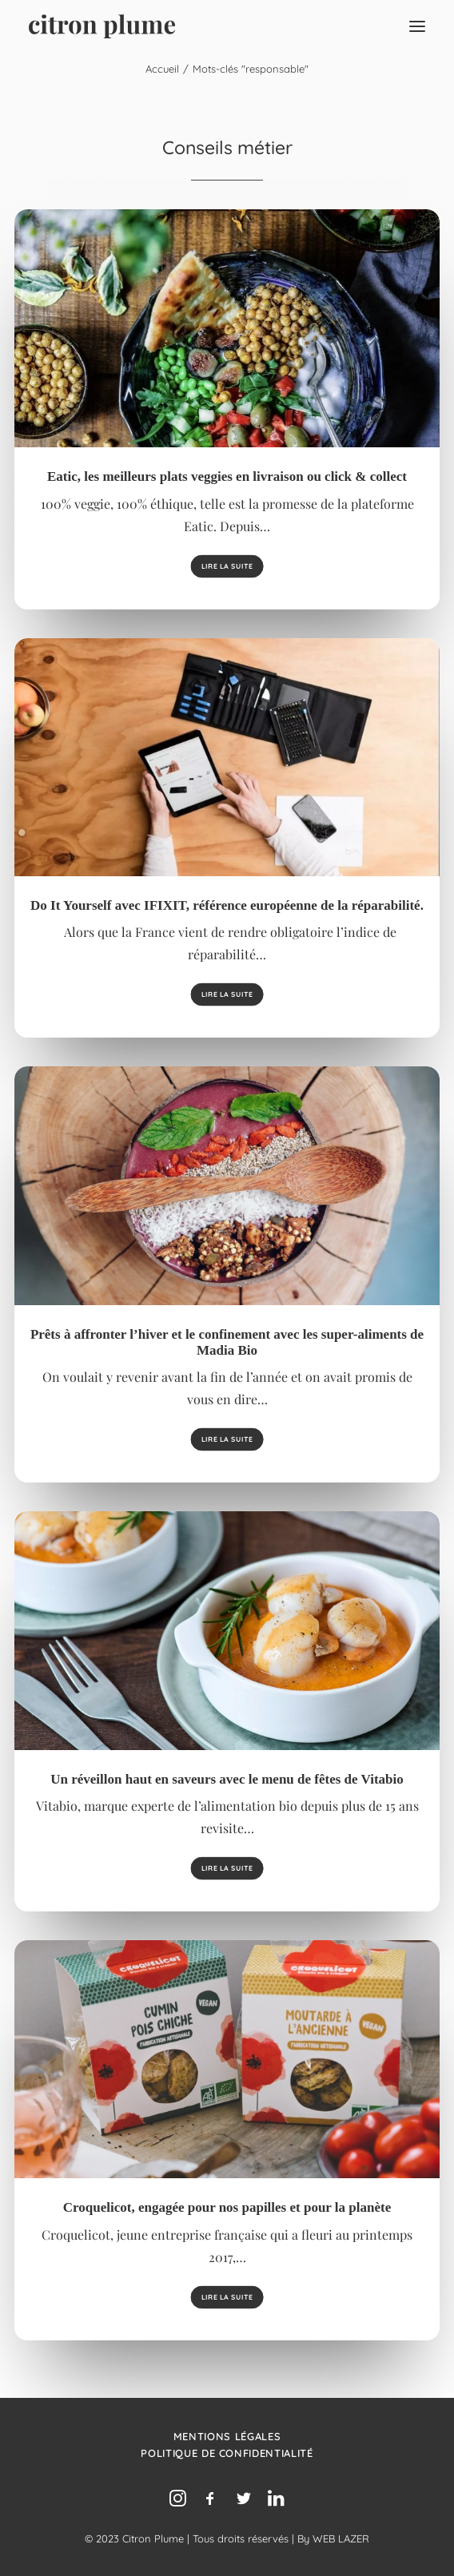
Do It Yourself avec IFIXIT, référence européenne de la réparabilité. (227, 905)
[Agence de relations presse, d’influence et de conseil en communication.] (102, 26)
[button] (417, 26)
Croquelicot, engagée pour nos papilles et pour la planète (227, 2207)
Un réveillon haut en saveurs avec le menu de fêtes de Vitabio (227, 1779)
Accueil (162, 68)
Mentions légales (227, 2436)
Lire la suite (227, 566)
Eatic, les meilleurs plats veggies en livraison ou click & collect (227, 476)
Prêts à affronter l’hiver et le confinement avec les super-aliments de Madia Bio (227, 1342)
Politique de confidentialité (227, 2453)
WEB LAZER (341, 2538)
